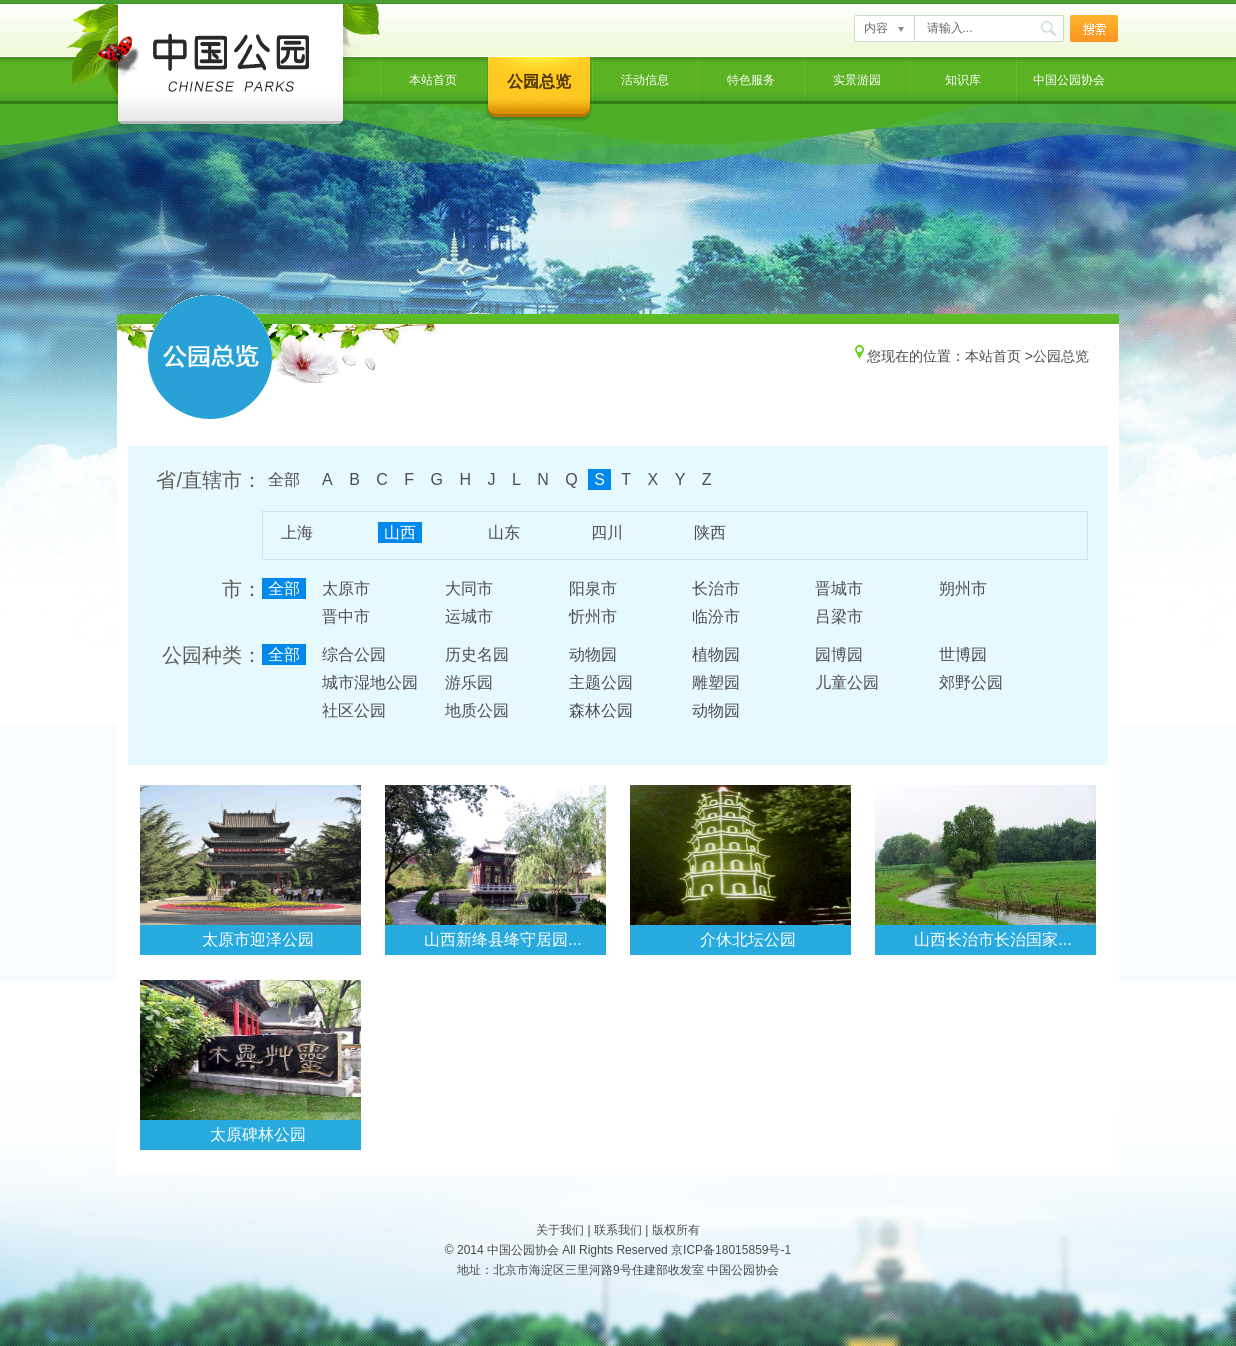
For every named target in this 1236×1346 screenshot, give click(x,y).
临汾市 (716, 616)
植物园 (716, 654)
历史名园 (477, 654)
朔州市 (963, 588)
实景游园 (857, 80)
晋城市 (839, 588)
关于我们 (560, 1230)
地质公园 (477, 710)
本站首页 (433, 80)
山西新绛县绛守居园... (502, 939)
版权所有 (676, 1230)
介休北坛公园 (748, 939)
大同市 (469, 588)
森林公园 (601, 710)
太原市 (346, 588)
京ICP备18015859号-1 (731, 1250)
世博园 (963, 654)
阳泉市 (593, 588)
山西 (400, 532)
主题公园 (601, 682)
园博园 (839, 654)
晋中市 (346, 616)
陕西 (710, 532)
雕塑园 (716, 682)
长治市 (716, 588)
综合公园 (354, 654)
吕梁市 (839, 616)
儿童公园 (847, 682)
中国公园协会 (1069, 80)
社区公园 (354, 710)
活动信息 (645, 80)
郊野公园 (971, 682)
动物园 (593, 654)
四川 (607, 532)
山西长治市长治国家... (992, 939)
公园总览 (539, 81)
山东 (504, 532)
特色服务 (751, 80)
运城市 (469, 616)
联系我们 (618, 1230)
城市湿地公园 (370, 682)
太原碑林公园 (258, 1134)
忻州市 (593, 616)
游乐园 (469, 682)
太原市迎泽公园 (258, 939)
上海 (297, 532)
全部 (284, 479)
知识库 (963, 80)
